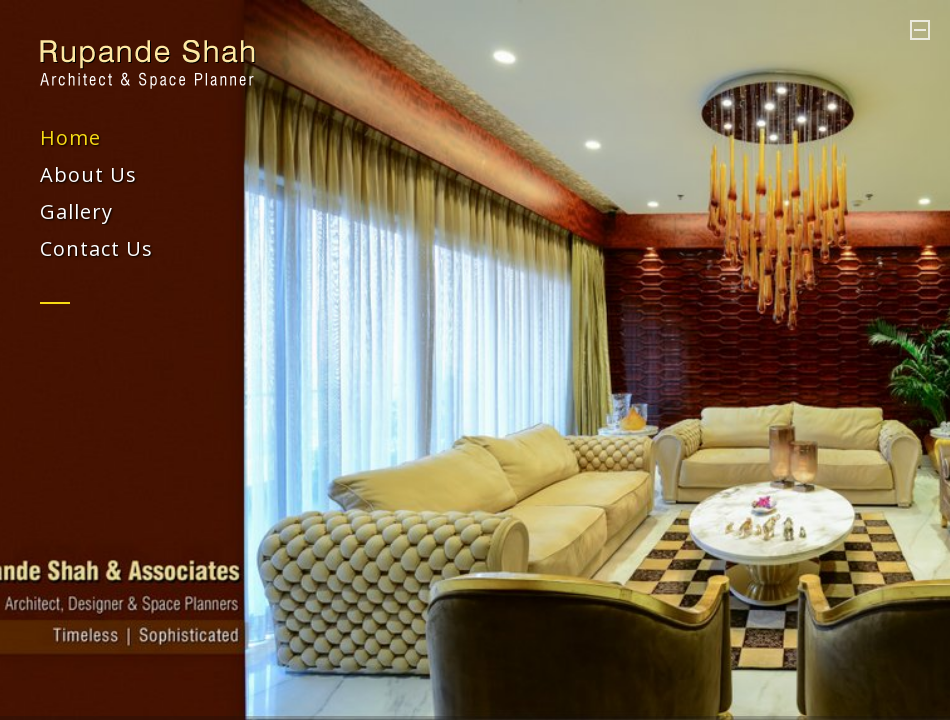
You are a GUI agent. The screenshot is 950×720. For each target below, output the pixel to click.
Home (70, 137)
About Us (88, 174)
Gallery (76, 211)
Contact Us (96, 248)
